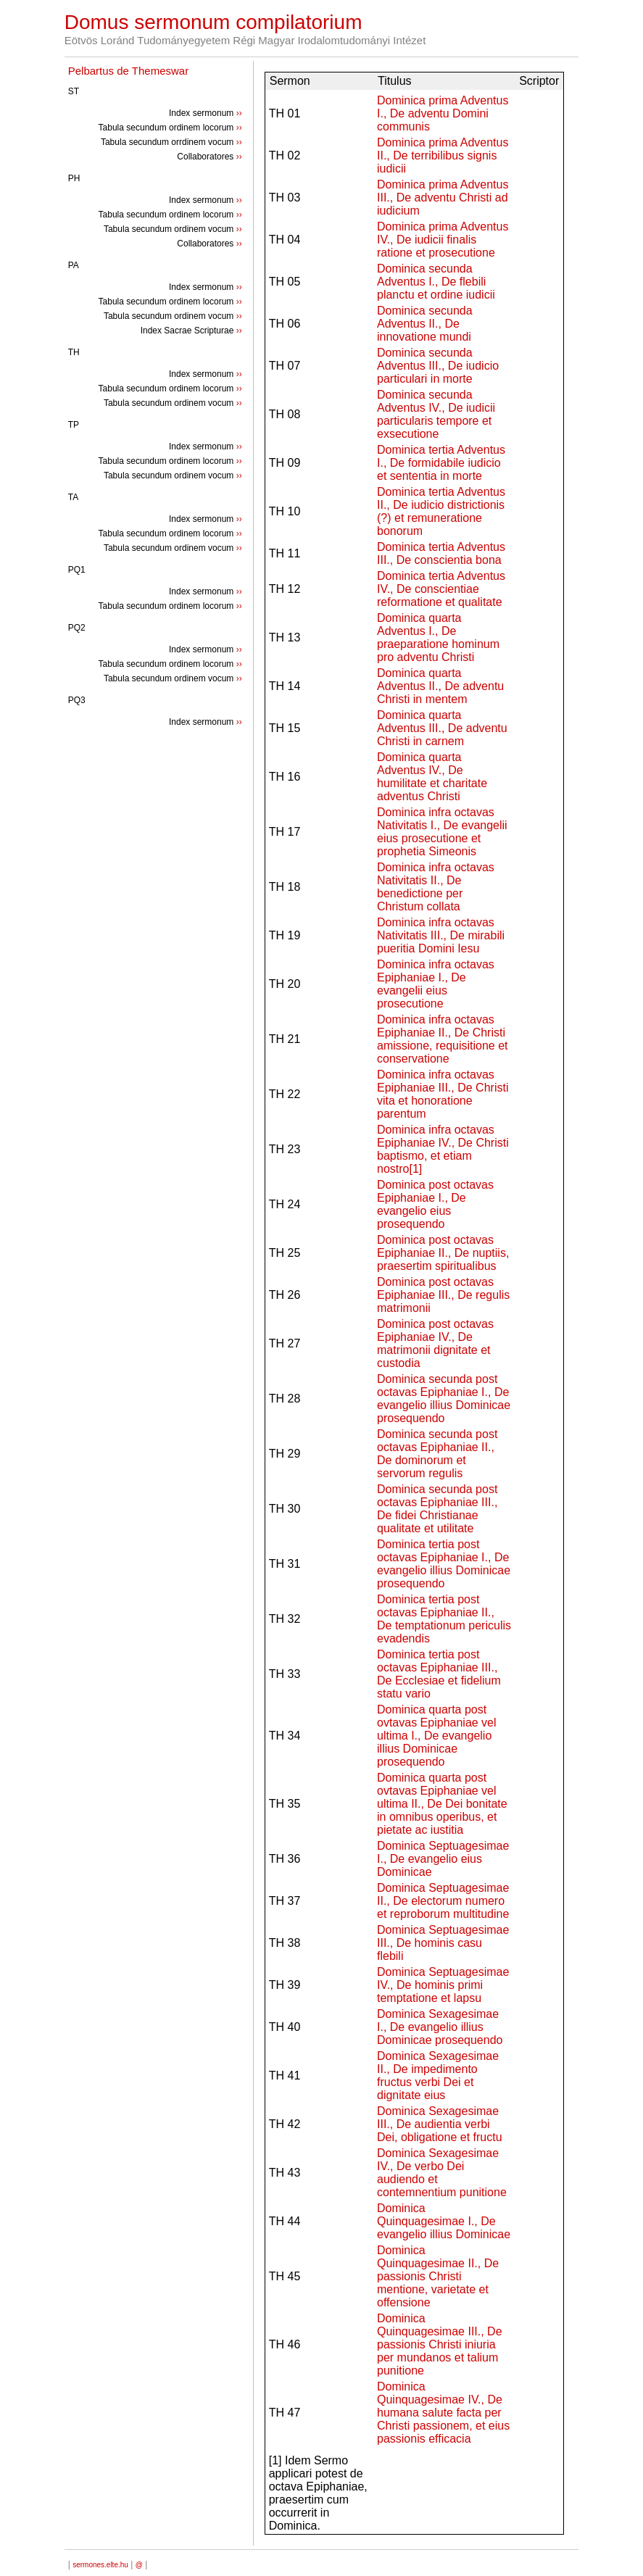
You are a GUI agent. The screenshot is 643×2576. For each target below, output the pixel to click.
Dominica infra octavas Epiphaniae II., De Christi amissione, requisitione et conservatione (442, 1039)
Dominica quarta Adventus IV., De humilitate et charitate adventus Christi (432, 776)
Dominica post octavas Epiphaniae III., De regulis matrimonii (443, 1295)
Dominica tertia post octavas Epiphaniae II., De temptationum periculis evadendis (444, 1619)
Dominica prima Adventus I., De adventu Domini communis (442, 113)
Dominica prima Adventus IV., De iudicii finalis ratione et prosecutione (442, 239)
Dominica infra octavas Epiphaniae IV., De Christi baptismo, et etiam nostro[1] (443, 1149)
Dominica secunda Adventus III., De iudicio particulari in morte (438, 365)
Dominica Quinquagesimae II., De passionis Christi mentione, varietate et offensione (438, 2276)
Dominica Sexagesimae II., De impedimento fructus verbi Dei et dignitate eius (438, 2075)
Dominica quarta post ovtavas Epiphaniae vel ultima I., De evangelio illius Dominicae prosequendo (437, 1735)
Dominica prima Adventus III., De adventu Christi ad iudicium (442, 197)
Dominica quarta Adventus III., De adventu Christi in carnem (442, 728)
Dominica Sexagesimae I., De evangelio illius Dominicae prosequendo (439, 2027)
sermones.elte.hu (100, 2565)
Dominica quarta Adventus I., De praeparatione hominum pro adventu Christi (438, 637)
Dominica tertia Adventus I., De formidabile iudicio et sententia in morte (441, 463)
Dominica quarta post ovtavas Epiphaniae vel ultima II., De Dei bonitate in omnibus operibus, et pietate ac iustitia (442, 1803)
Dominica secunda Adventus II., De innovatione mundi (425, 323)
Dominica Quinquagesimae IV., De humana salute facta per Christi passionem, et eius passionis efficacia (443, 2412)
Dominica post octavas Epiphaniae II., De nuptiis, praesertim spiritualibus (443, 1253)
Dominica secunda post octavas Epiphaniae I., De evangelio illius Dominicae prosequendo (443, 1398)
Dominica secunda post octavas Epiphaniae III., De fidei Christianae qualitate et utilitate (437, 1508)
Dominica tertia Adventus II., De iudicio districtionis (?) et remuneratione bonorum (441, 511)
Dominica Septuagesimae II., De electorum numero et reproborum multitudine (443, 1901)
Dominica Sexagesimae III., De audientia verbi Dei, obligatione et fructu (439, 2124)
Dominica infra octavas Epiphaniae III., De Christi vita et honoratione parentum (442, 1094)
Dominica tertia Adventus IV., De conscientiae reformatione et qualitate (441, 589)
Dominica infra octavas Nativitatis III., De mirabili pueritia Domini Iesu (441, 935)
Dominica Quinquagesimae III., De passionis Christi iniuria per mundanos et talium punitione (439, 2344)
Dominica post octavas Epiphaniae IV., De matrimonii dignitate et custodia (435, 1343)
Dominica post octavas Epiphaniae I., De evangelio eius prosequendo (435, 1204)
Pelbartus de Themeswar (128, 71)
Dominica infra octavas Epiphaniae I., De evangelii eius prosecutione (435, 984)
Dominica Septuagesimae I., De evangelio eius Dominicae (443, 1859)
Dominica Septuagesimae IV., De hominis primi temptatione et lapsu (443, 1985)
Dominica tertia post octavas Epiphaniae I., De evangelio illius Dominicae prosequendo (443, 1564)
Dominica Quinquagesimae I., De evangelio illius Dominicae (443, 2221)
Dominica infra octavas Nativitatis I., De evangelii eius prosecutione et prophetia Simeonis (442, 831)
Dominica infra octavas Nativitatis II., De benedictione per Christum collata (435, 887)
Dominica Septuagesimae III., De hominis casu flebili (443, 1943)
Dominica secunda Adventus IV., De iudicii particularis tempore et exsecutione (436, 414)
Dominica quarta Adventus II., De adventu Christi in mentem (440, 686)
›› (239, 113)
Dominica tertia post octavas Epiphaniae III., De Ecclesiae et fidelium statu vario (439, 1674)
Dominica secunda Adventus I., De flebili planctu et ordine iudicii (436, 281)
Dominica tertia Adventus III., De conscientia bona (441, 553)
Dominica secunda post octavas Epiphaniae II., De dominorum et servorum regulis (437, 1453)
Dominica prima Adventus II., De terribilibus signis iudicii (442, 155)
